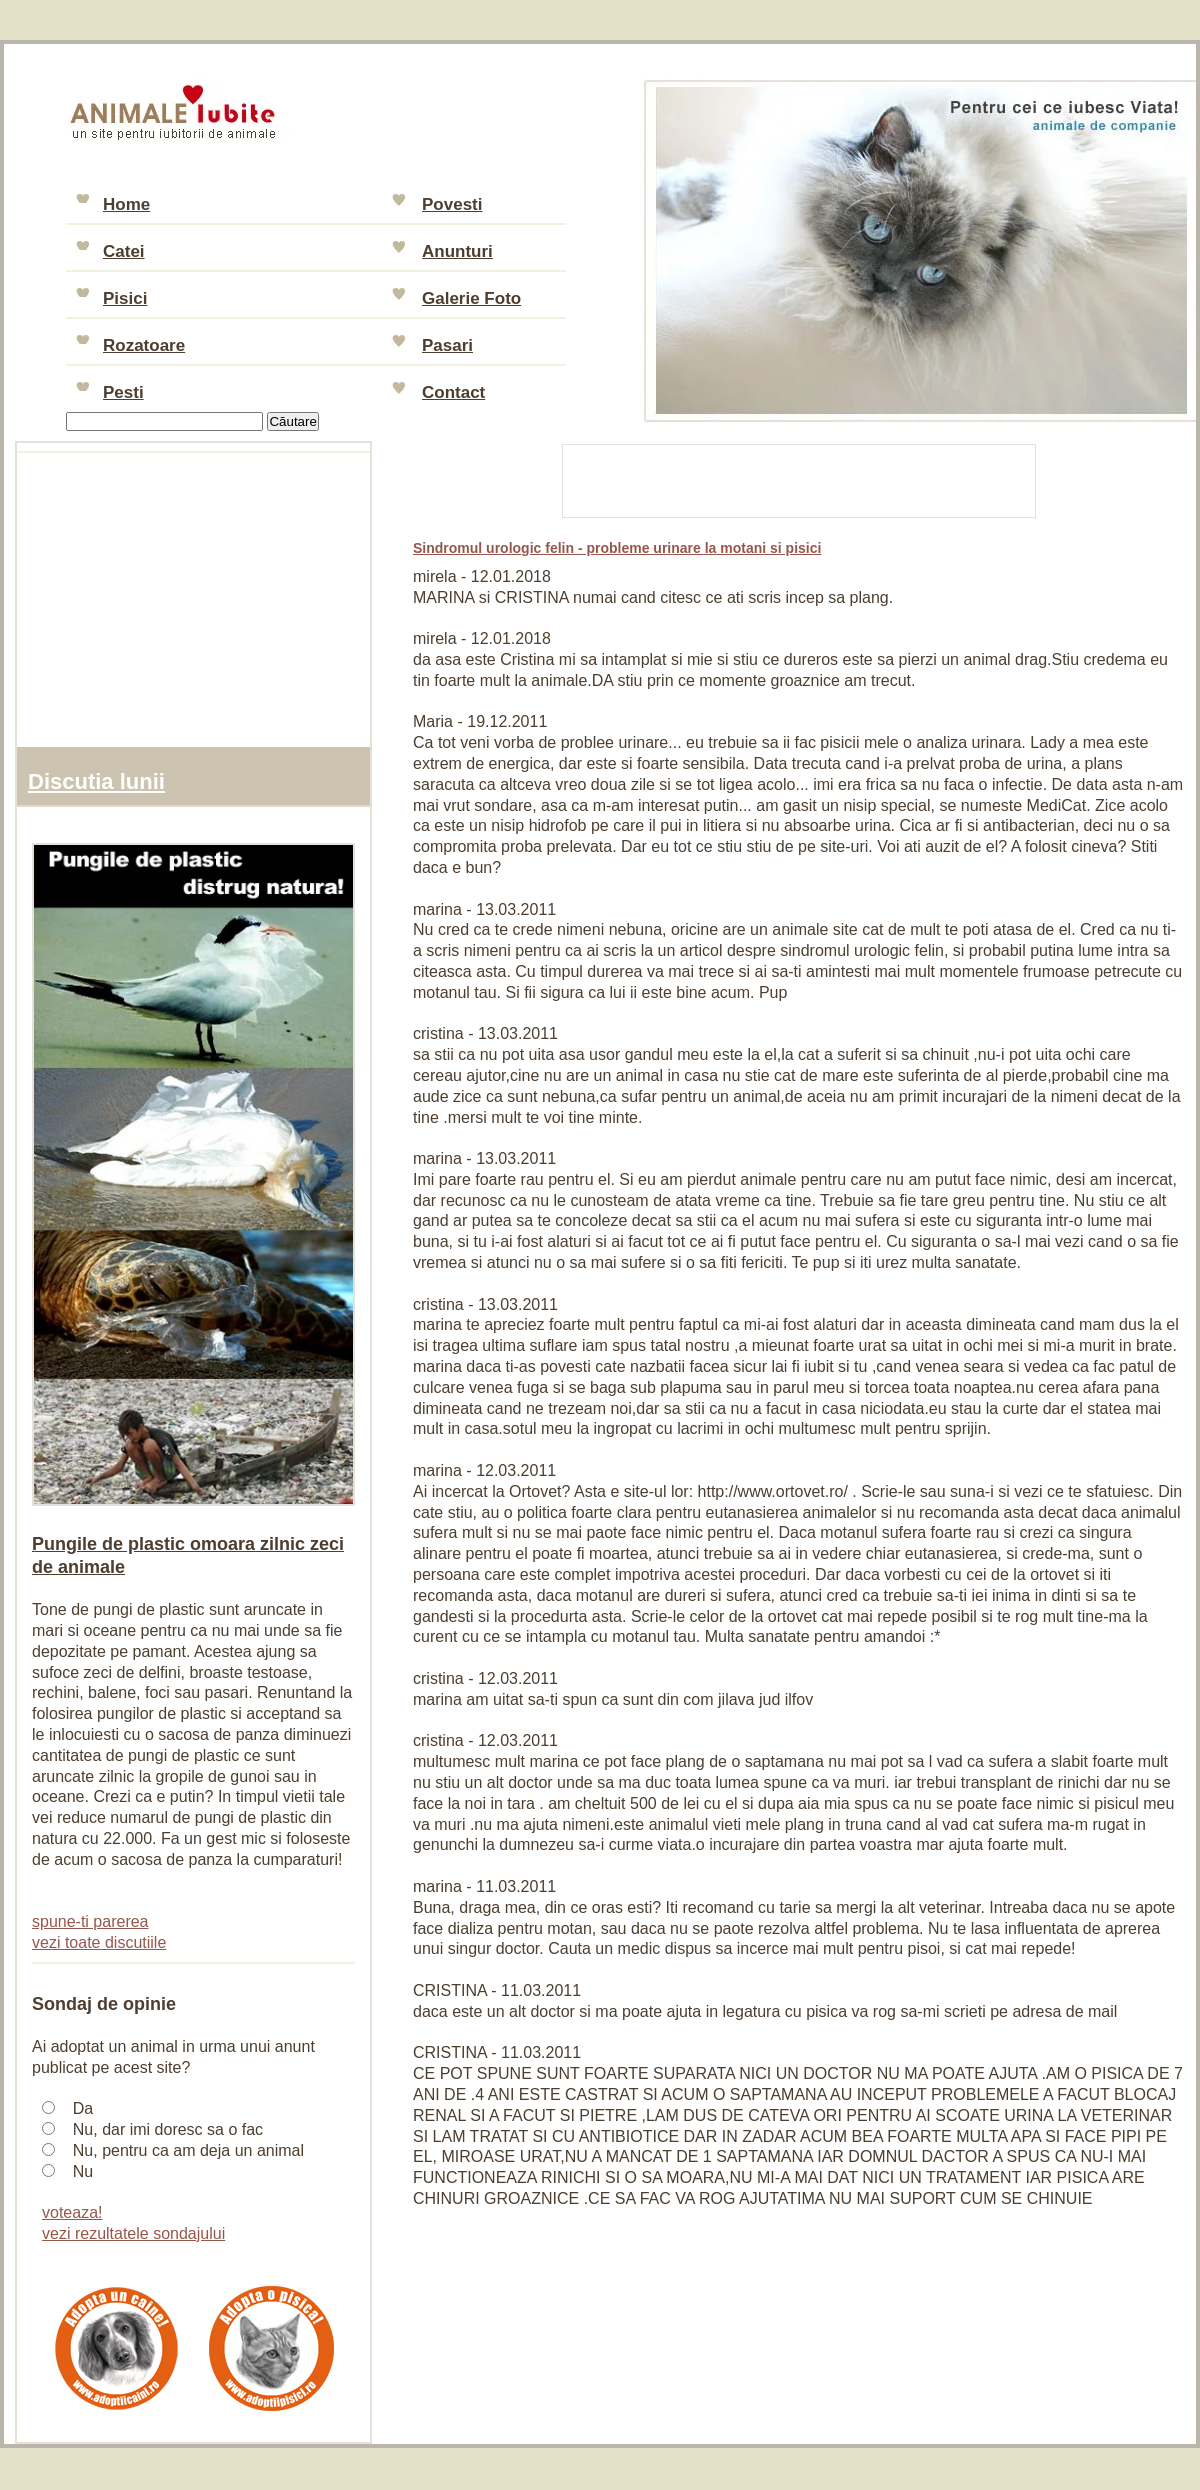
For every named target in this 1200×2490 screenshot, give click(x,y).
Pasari (447, 345)
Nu (83, 2171)
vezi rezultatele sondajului (133, 2233)
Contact (453, 392)
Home (126, 204)
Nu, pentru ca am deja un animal (188, 2150)
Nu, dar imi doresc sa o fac (168, 2129)
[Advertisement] (800, 478)
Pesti (123, 392)
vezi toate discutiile (99, 1942)
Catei (124, 251)
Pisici (125, 298)
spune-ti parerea (90, 1921)
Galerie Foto (471, 298)
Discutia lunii (96, 781)
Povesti (452, 204)
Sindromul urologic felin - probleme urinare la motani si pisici (617, 548)
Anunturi (457, 251)
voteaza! (72, 2212)
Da (83, 2108)
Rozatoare (144, 345)
